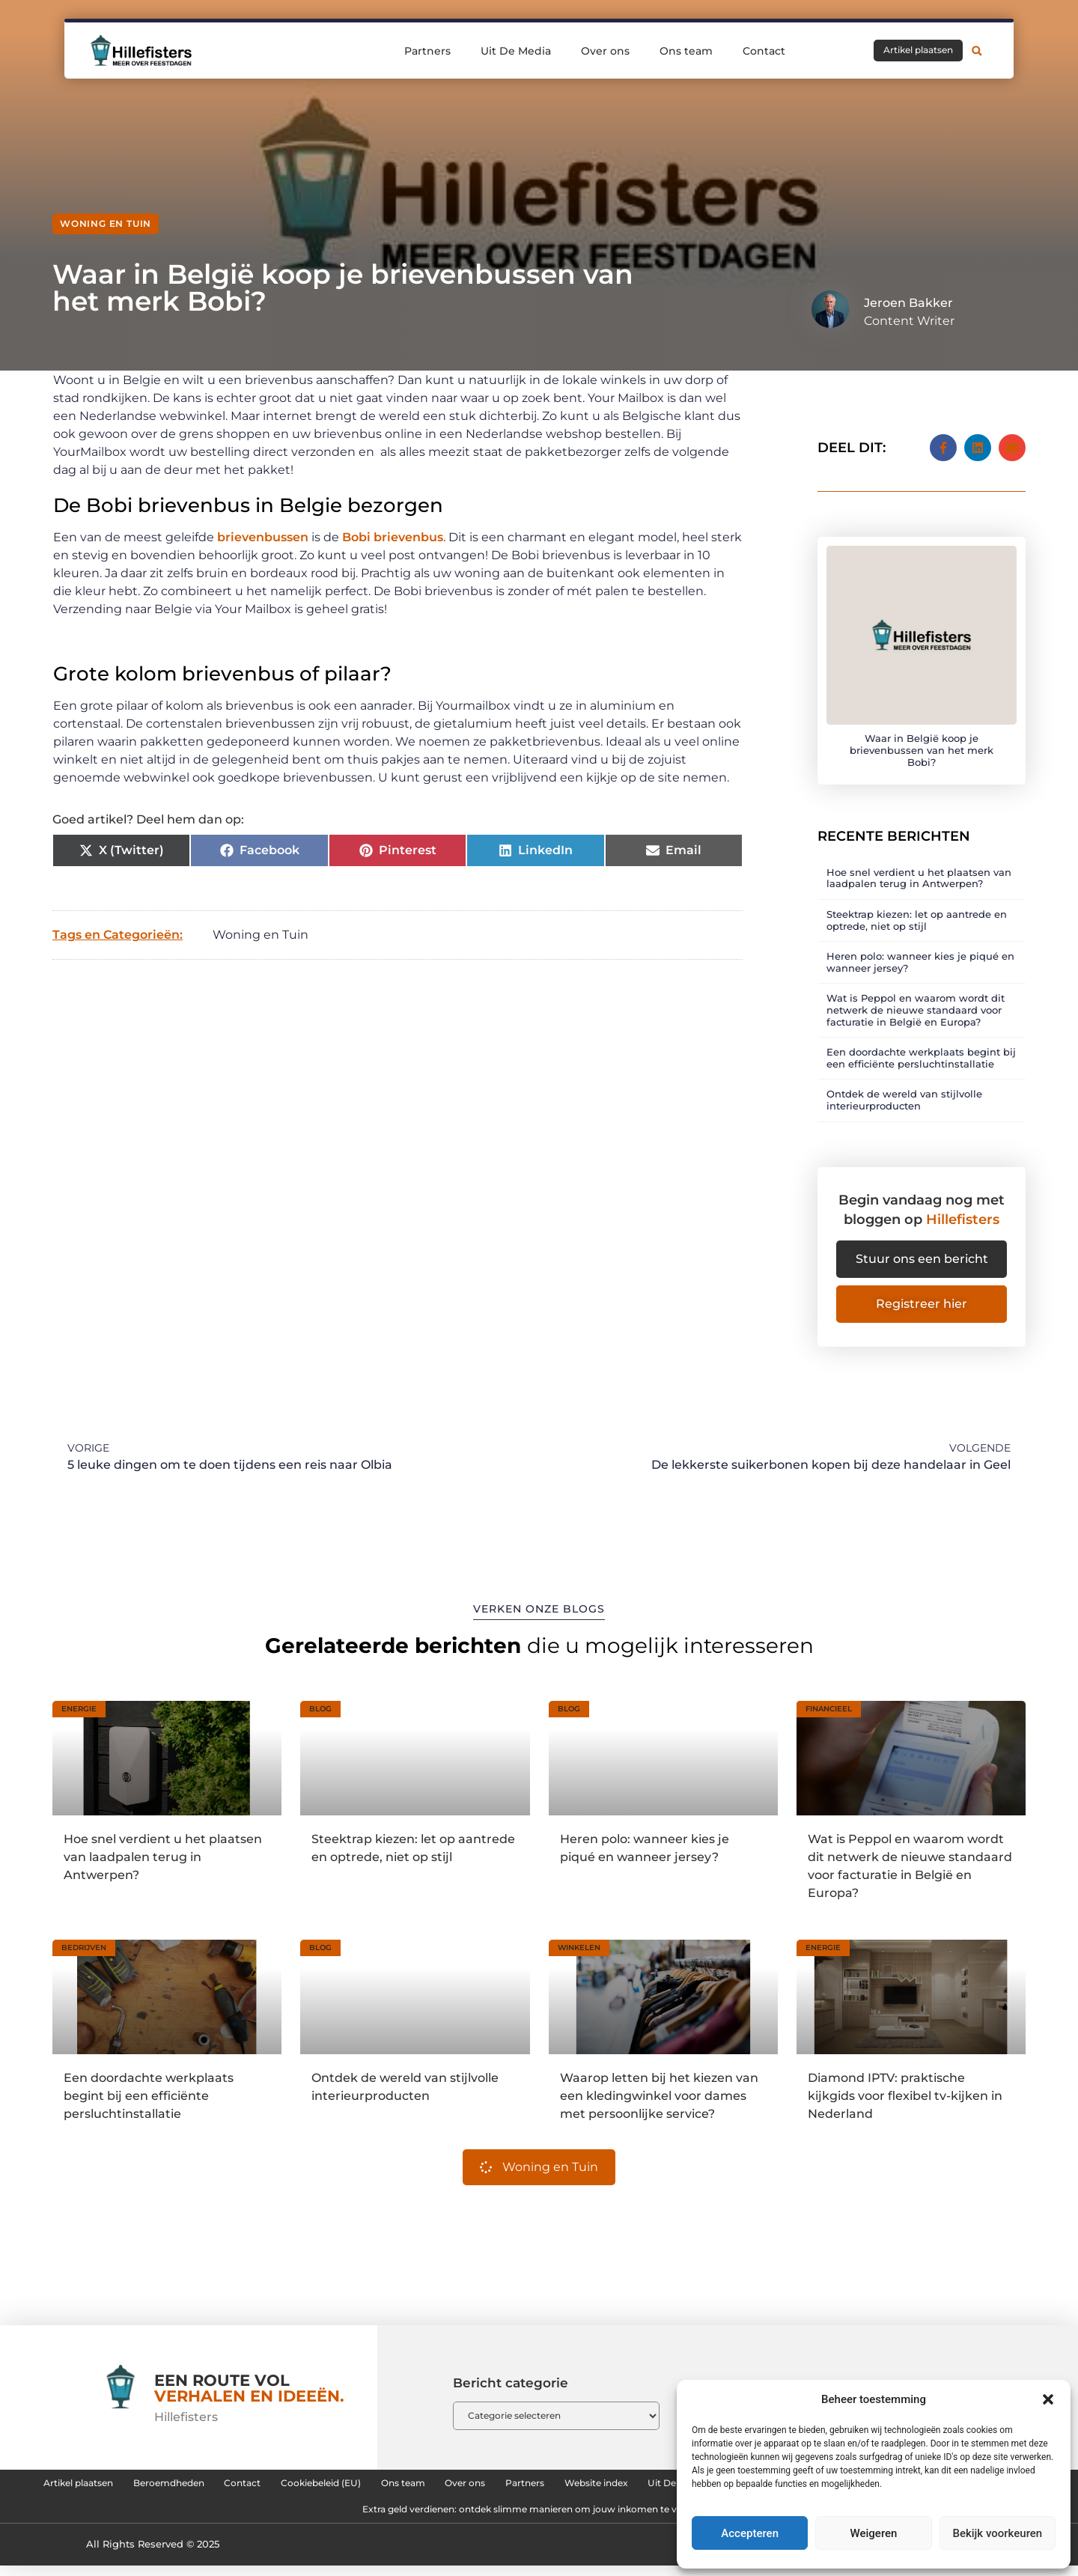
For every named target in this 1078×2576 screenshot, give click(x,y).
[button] (1048, 2399)
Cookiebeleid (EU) (468, 2481)
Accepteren (750, 2533)
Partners (427, 50)
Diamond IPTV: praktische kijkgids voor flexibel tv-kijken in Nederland (905, 2090)
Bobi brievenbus (392, 537)
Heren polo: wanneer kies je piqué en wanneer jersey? (920, 948)
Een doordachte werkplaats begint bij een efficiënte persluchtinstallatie (921, 1044)
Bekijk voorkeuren (997, 2533)
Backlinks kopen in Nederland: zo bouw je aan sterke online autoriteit (307, 2516)
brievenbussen (262, 537)
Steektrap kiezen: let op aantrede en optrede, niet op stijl (916, 906)
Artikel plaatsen (157, 2481)
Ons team (686, 50)
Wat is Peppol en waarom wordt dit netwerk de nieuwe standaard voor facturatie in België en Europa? (915, 996)
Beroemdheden (273, 2481)
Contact (764, 50)
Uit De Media (516, 50)
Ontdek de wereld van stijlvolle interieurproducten (904, 1086)
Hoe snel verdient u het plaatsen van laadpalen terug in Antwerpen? (918, 864)
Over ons (605, 50)
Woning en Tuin (105, 223)
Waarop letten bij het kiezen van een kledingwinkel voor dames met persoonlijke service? (659, 2090)
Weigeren (874, 2533)
